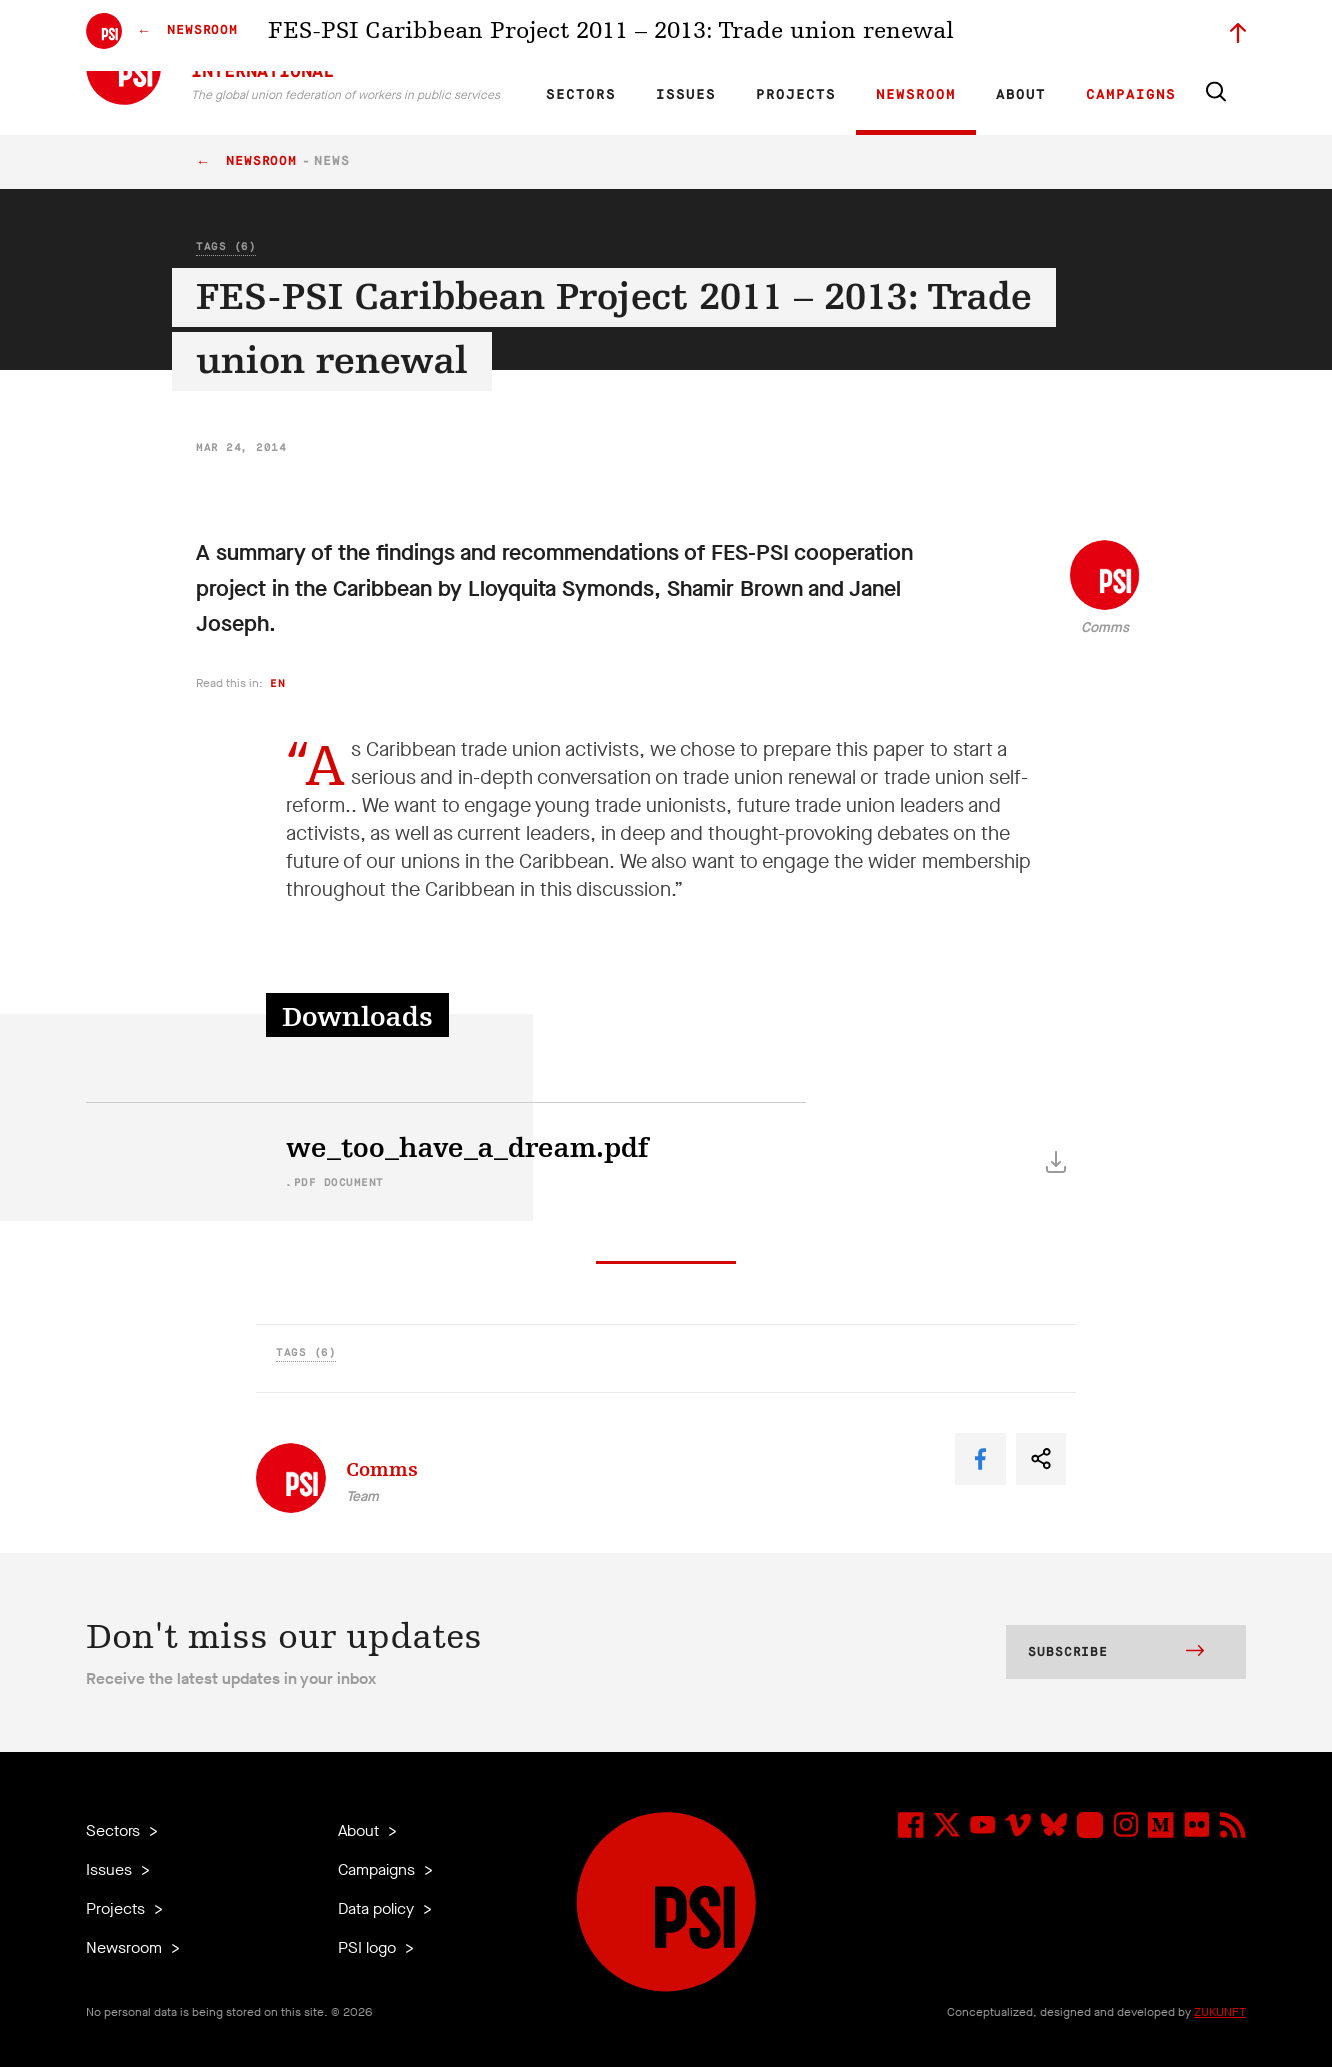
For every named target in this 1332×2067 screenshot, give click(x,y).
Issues (686, 95)
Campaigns (1131, 95)
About (1021, 95)
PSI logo (369, 1947)
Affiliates (789, 36)
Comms (1105, 627)
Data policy (378, 1908)
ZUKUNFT (1220, 2012)
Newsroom (916, 95)
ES (638, 36)
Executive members (1013, 36)
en (277, 683)
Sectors (581, 95)
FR (604, 36)
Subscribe (1116, 1653)
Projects (796, 95)
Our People (863, 36)
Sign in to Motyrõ (1134, 36)
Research (720, 36)
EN (569, 36)
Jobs (926, 36)
